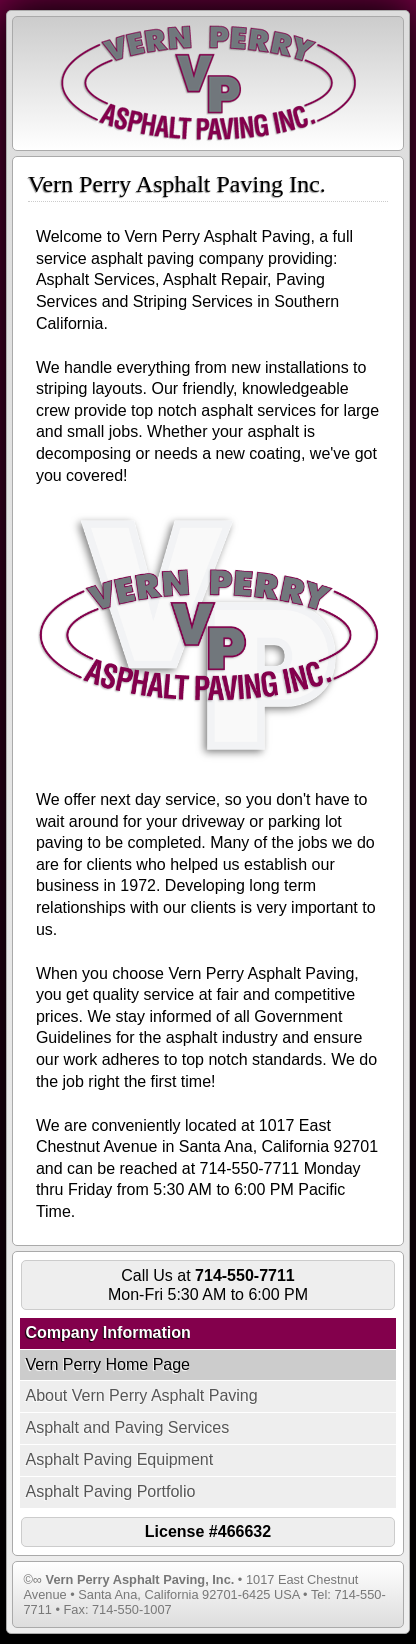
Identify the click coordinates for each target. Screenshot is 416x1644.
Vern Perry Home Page (107, 1364)
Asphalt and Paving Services (127, 1427)
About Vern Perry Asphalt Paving (141, 1395)
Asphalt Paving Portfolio (110, 1491)
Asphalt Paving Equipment (119, 1459)
